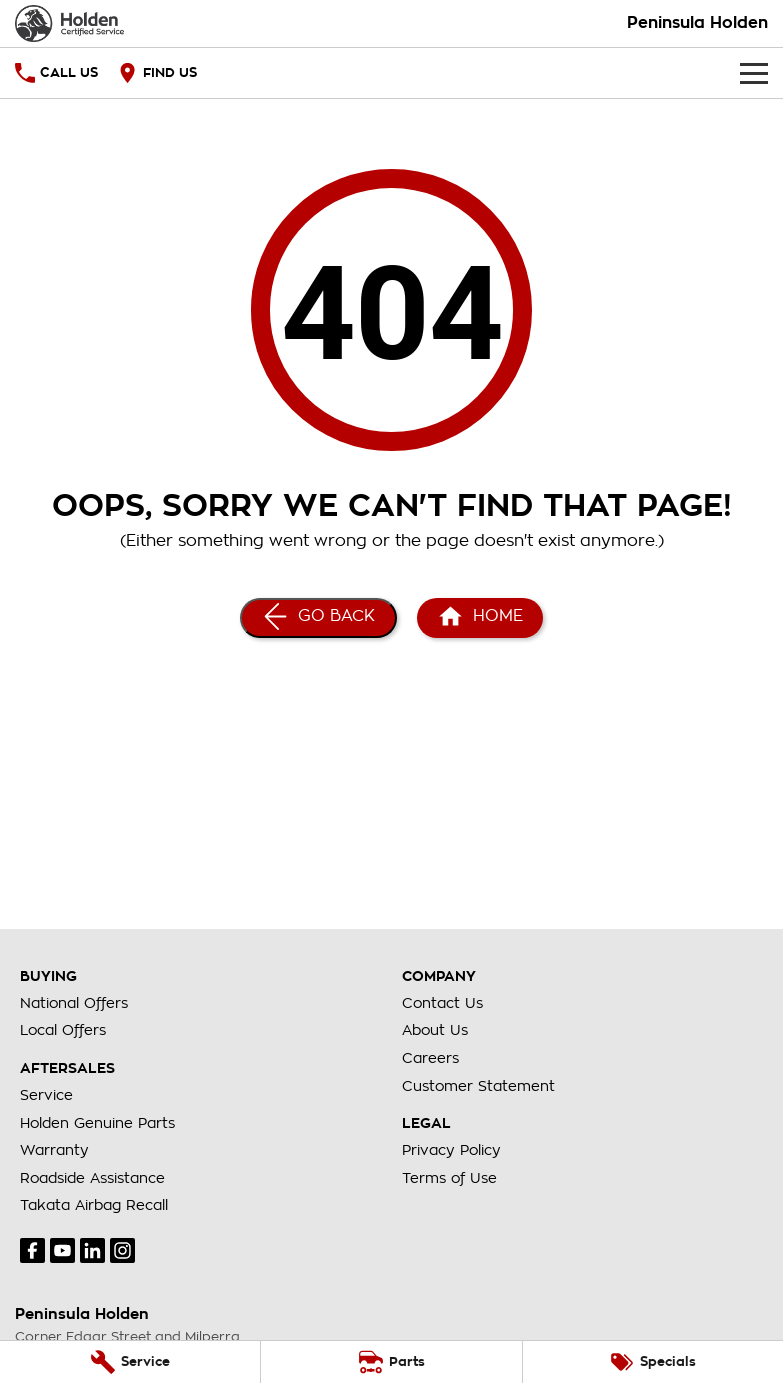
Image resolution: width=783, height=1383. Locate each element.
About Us (435, 1030)
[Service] (130, 1362)
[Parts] (391, 1362)
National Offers (74, 1003)
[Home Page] (69, 23)
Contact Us (442, 1003)
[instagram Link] (122, 1250)
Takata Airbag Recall (94, 1205)
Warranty (54, 1150)
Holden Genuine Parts (97, 1123)
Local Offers (63, 1030)
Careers (430, 1058)
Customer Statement (478, 1086)
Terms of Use (449, 1178)
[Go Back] (318, 618)
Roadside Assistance (92, 1178)
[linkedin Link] (92, 1250)
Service (46, 1095)
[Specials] (653, 1362)
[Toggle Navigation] (754, 73)
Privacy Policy (451, 1150)
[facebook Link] (32, 1250)
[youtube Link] (62, 1250)
